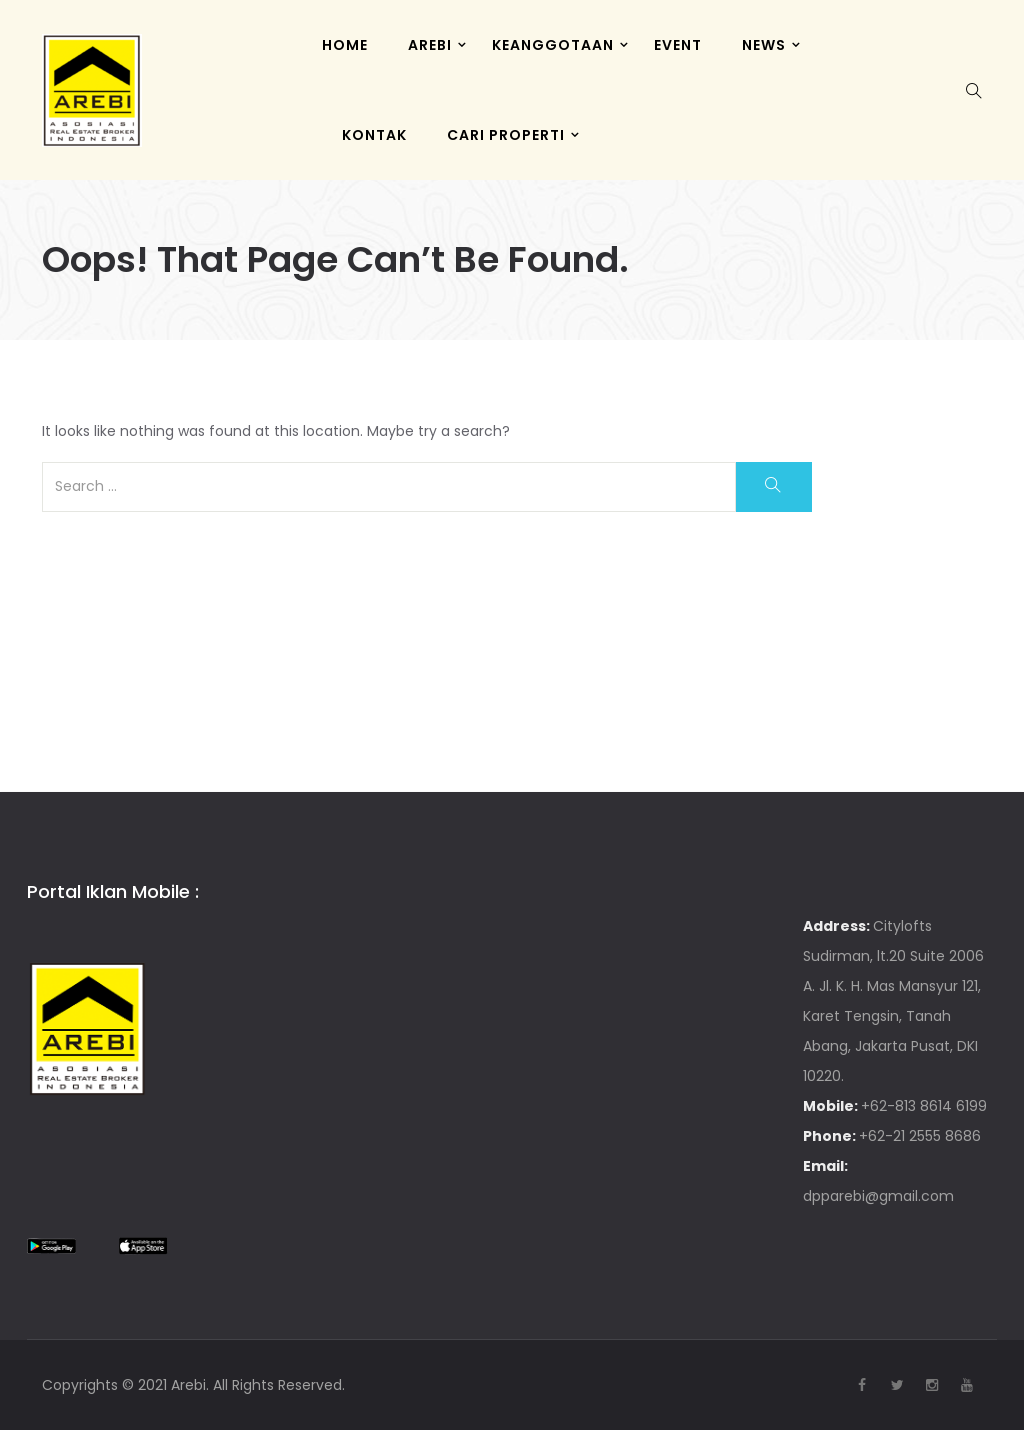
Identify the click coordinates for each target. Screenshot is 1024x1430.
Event (678, 45)
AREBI (430, 45)
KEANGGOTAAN (553, 45)
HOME (345, 45)
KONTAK (374, 135)
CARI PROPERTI (506, 135)
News (764, 45)
